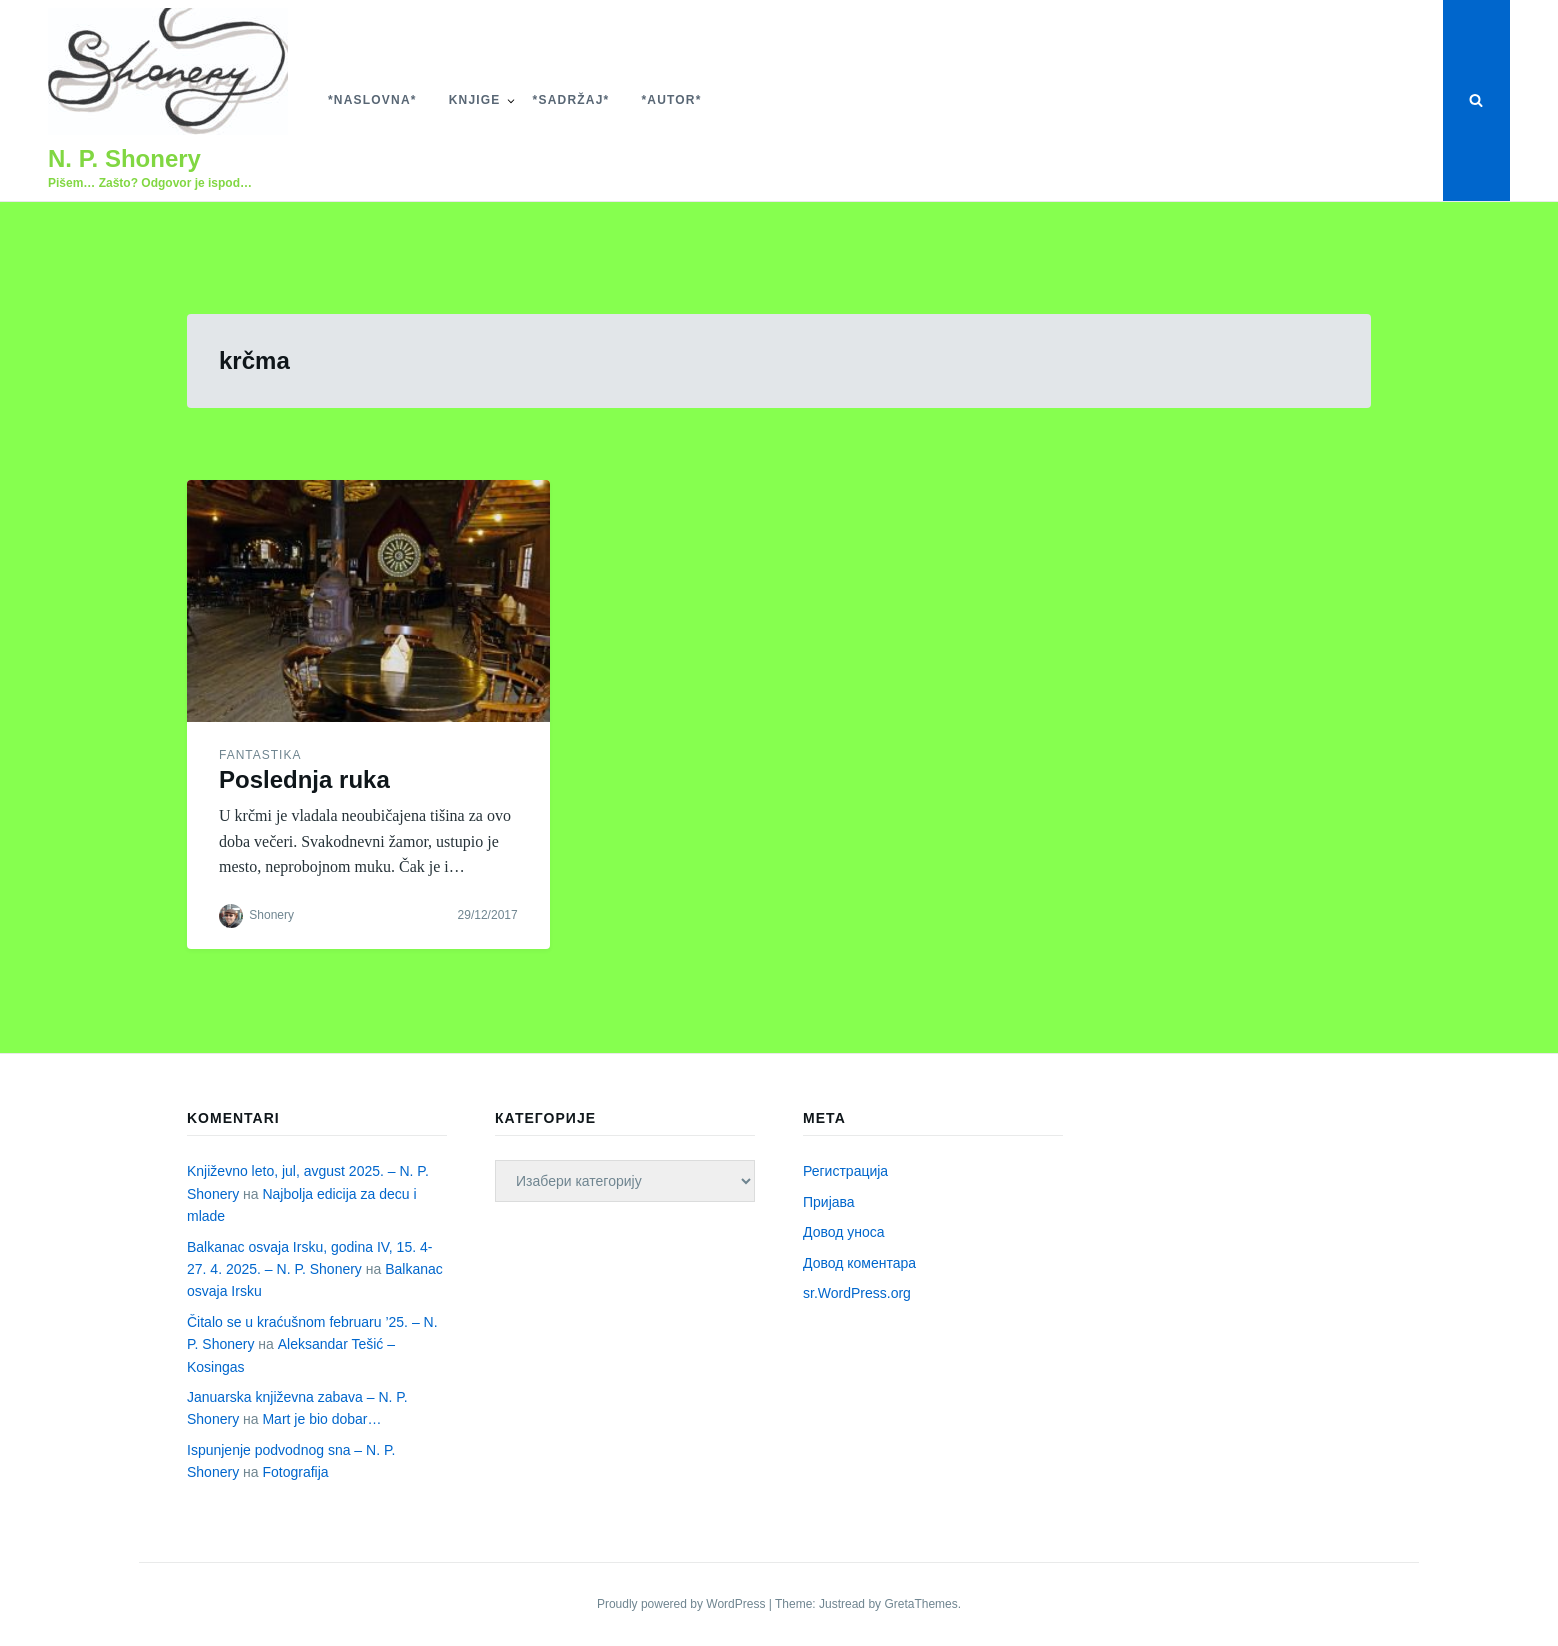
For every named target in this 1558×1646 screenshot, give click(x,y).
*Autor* (671, 100)
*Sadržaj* (571, 100)
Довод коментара (859, 1263)
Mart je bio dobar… (321, 1419)
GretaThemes (920, 1604)
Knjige (475, 100)
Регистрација (845, 1171)
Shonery (271, 915)
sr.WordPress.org (857, 1293)
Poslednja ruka (304, 779)
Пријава (829, 1202)
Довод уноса (844, 1232)
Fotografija (295, 1472)
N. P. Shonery (124, 158)
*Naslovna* (372, 100)
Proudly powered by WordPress (683, 1604)
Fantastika (260, 755)
